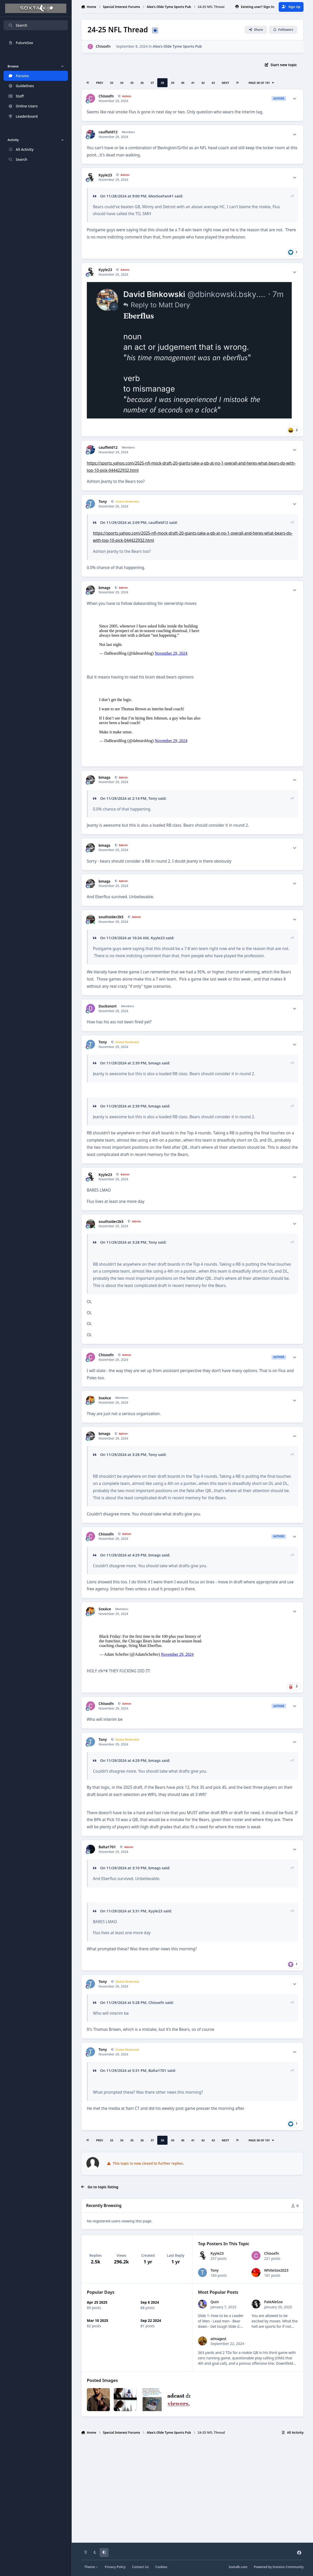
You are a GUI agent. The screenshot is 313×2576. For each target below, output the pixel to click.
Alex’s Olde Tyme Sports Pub (177, 46)
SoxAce (105, 1398)
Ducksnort (108, 1006)
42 (203, 83)
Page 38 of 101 (261, 83)
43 (213, 83)
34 (121, 83)
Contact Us (140, 2567)
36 (142, 83)
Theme (91, 2567)
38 (162, 83)
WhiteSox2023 (276, 2267)
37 (152, 83)
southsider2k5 (111, 917)
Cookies (161, 2567)
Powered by (279, 2567)
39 (172, 83)
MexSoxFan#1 (160, 195)
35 (132, 83)
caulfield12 (108, 132)
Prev (99, 83)
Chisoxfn (103, 46)
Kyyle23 (105, 175)
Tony (103, 501)
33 (111, 83)
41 (193, 83)
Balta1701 (107, 1844)
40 (182, 83)
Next (225, 83)
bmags (104, 587)
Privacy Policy (115, 2567)
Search (17, 25)
